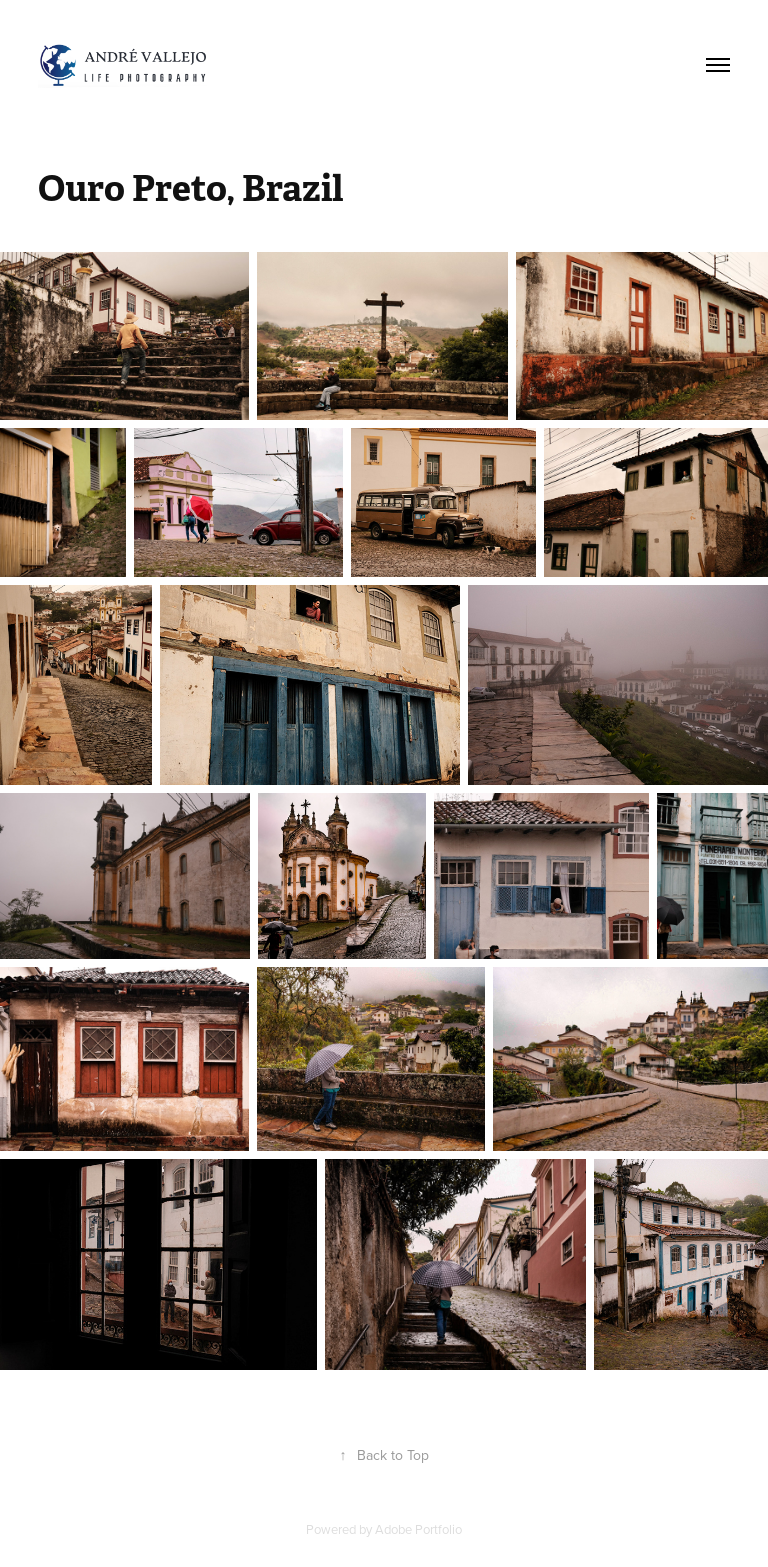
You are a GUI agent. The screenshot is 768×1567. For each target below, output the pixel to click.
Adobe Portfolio (418, 1529)
